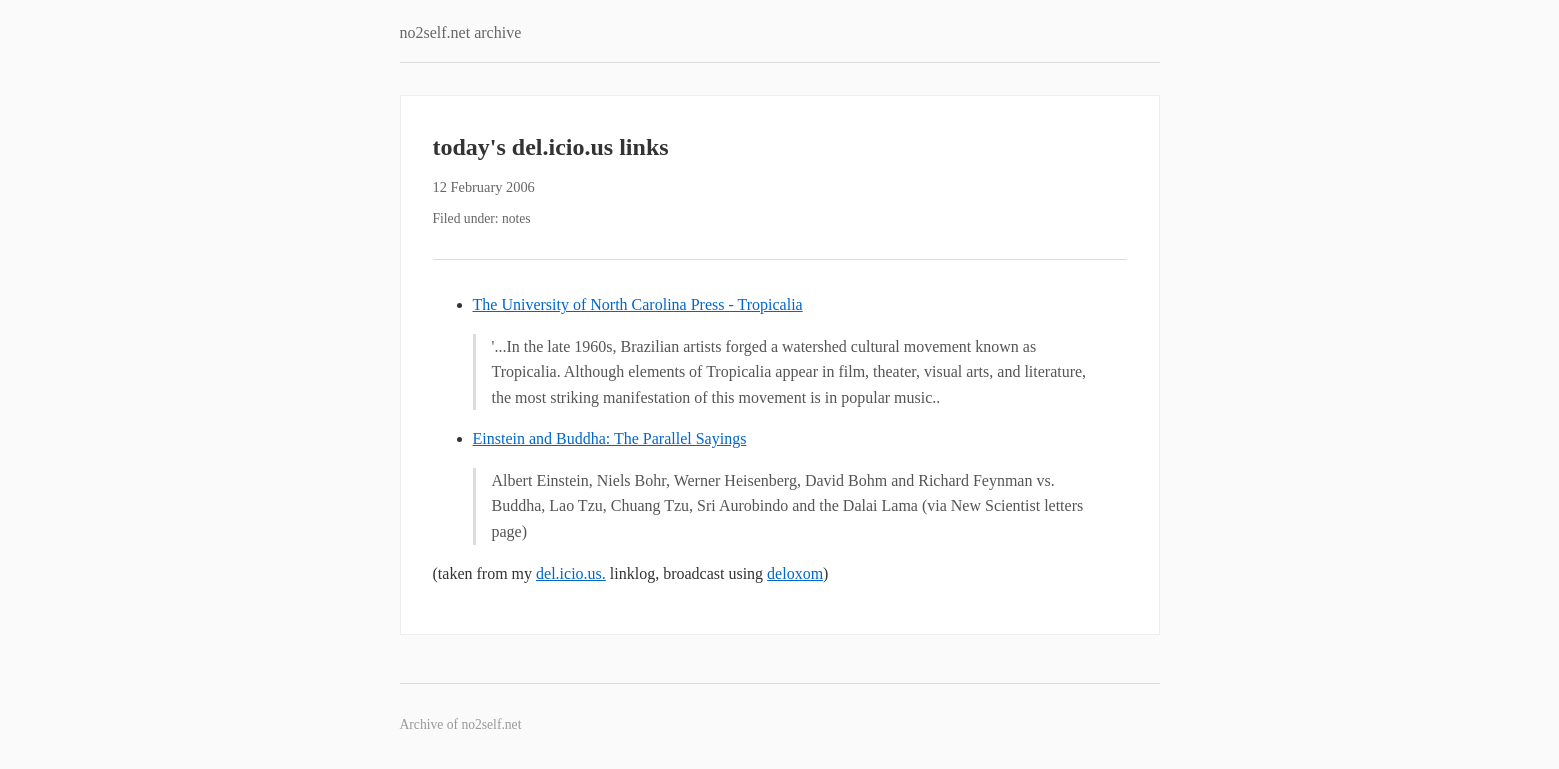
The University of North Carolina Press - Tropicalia (638, 304)
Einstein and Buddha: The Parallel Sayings (610, 438)
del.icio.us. (571, 573)
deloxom (795, 573)
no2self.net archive (461, 32)
